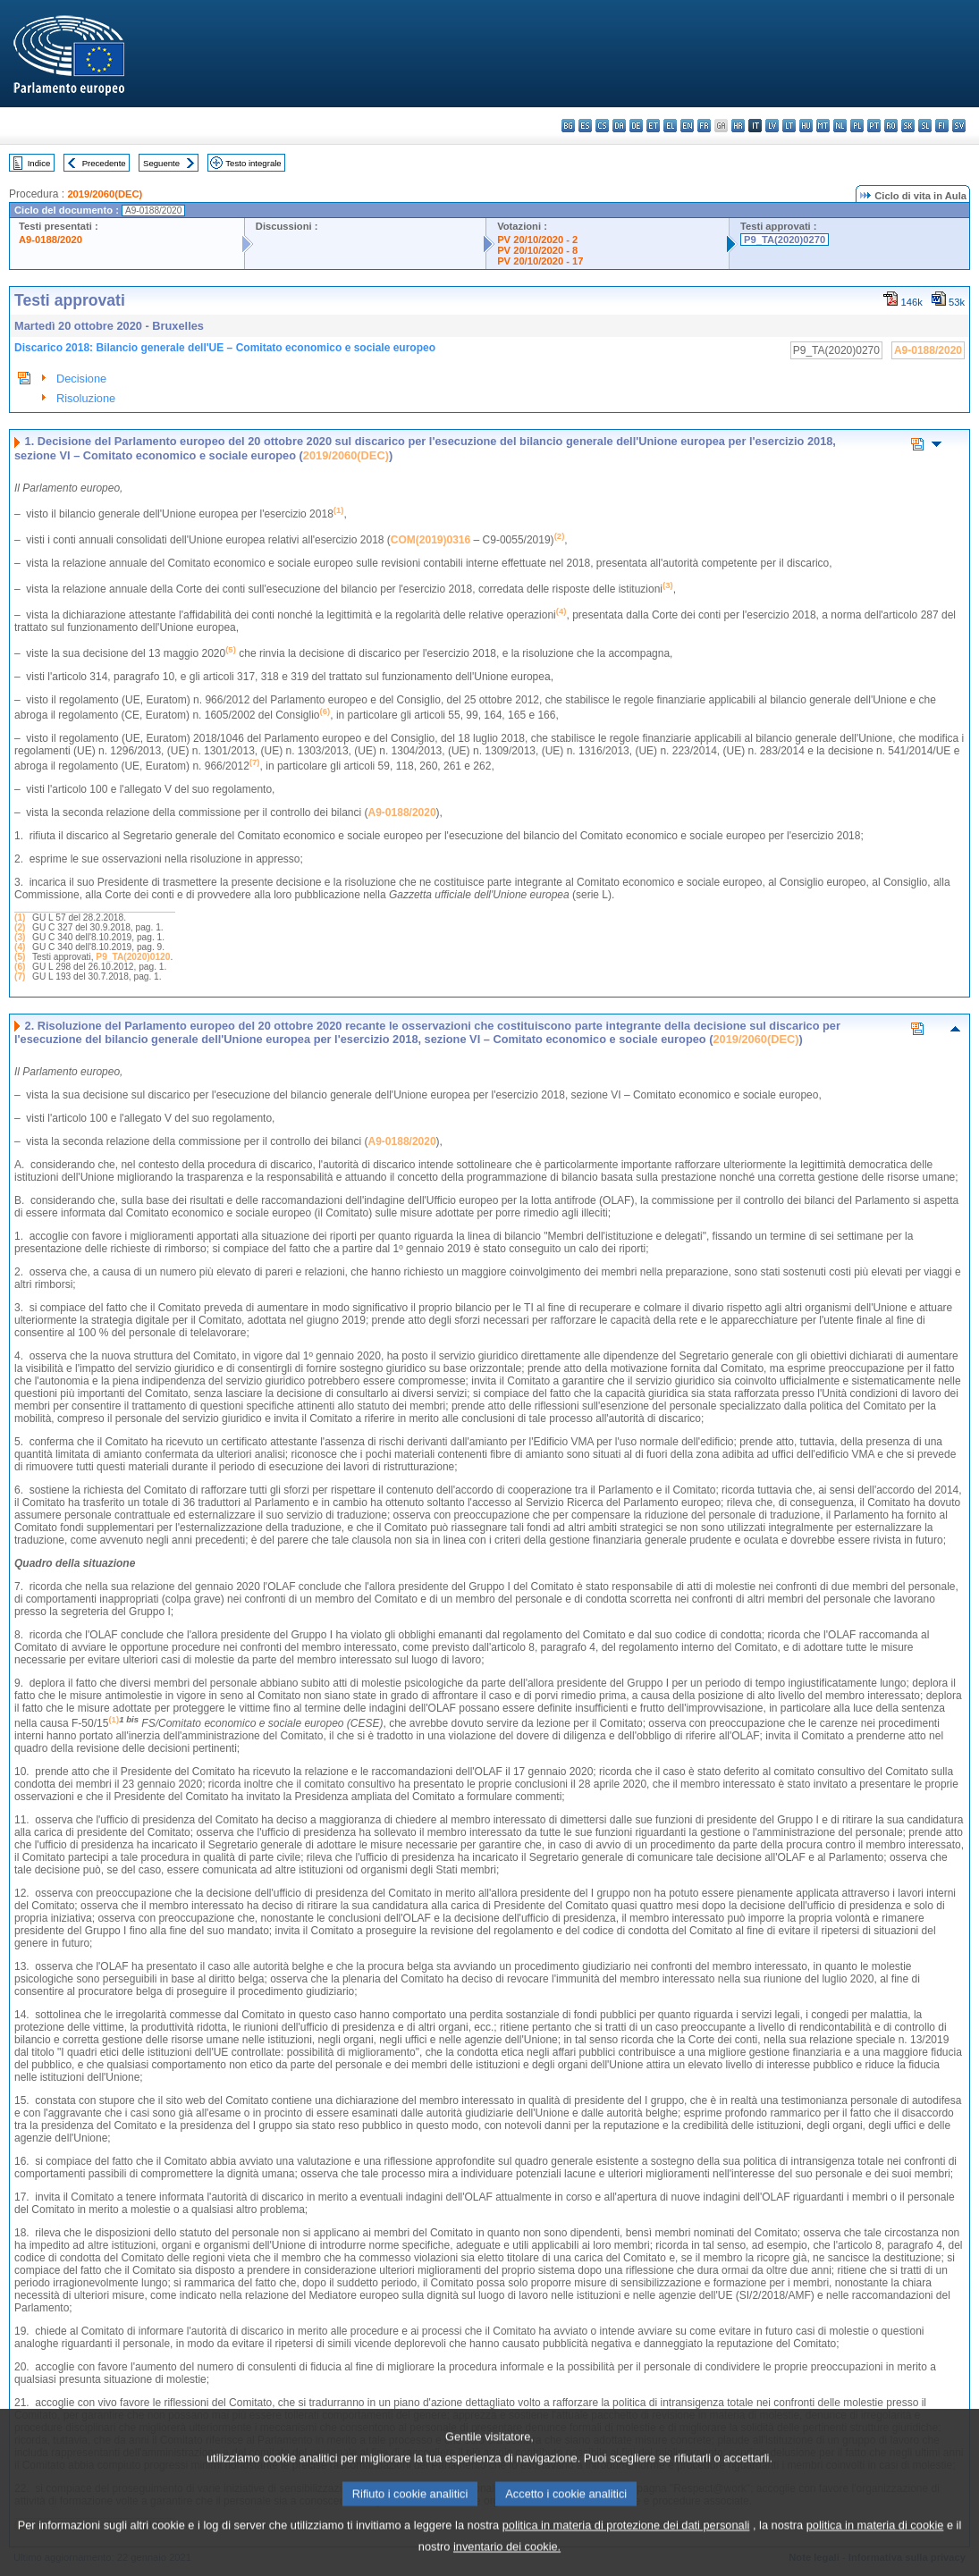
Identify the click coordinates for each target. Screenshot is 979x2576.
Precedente (104, 163)
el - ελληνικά (670, 125)
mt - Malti (823, 125)
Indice (39, 163)
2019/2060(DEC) (104, 194)
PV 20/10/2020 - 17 (540, 261)
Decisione (81, 378)
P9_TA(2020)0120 (133, 957)
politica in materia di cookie (875, 2544)
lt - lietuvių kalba (789, 125)
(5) (19, 957)
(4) (19, 947)
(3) (19, 937)
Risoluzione (85, 398)
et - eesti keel (653, 125)
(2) (19, 927)
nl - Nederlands (840, 125)
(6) (19, 967)
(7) (19, 976)
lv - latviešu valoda (772, 125)
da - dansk (619, 125)
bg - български (568, 125)
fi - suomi (942, 125)
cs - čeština (602, 125)
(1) (19, 917)
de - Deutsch (636, 125)
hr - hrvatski (738, 125)
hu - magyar (806, 125)
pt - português (874, 125)
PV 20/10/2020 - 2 (537, 239)
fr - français (704, 125)
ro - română (891, 125)
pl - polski (857, 125)
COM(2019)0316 (430, 540)
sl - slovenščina (925, 125)
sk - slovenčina (908, 125)
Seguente (161, 163)
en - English (687, 125)
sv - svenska (959, 125)
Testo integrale (253, 163)
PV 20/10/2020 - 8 (537, 250)
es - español (585, 125)
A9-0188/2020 (50, 239)
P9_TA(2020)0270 (784, 239)
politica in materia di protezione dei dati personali (626, 2544)
